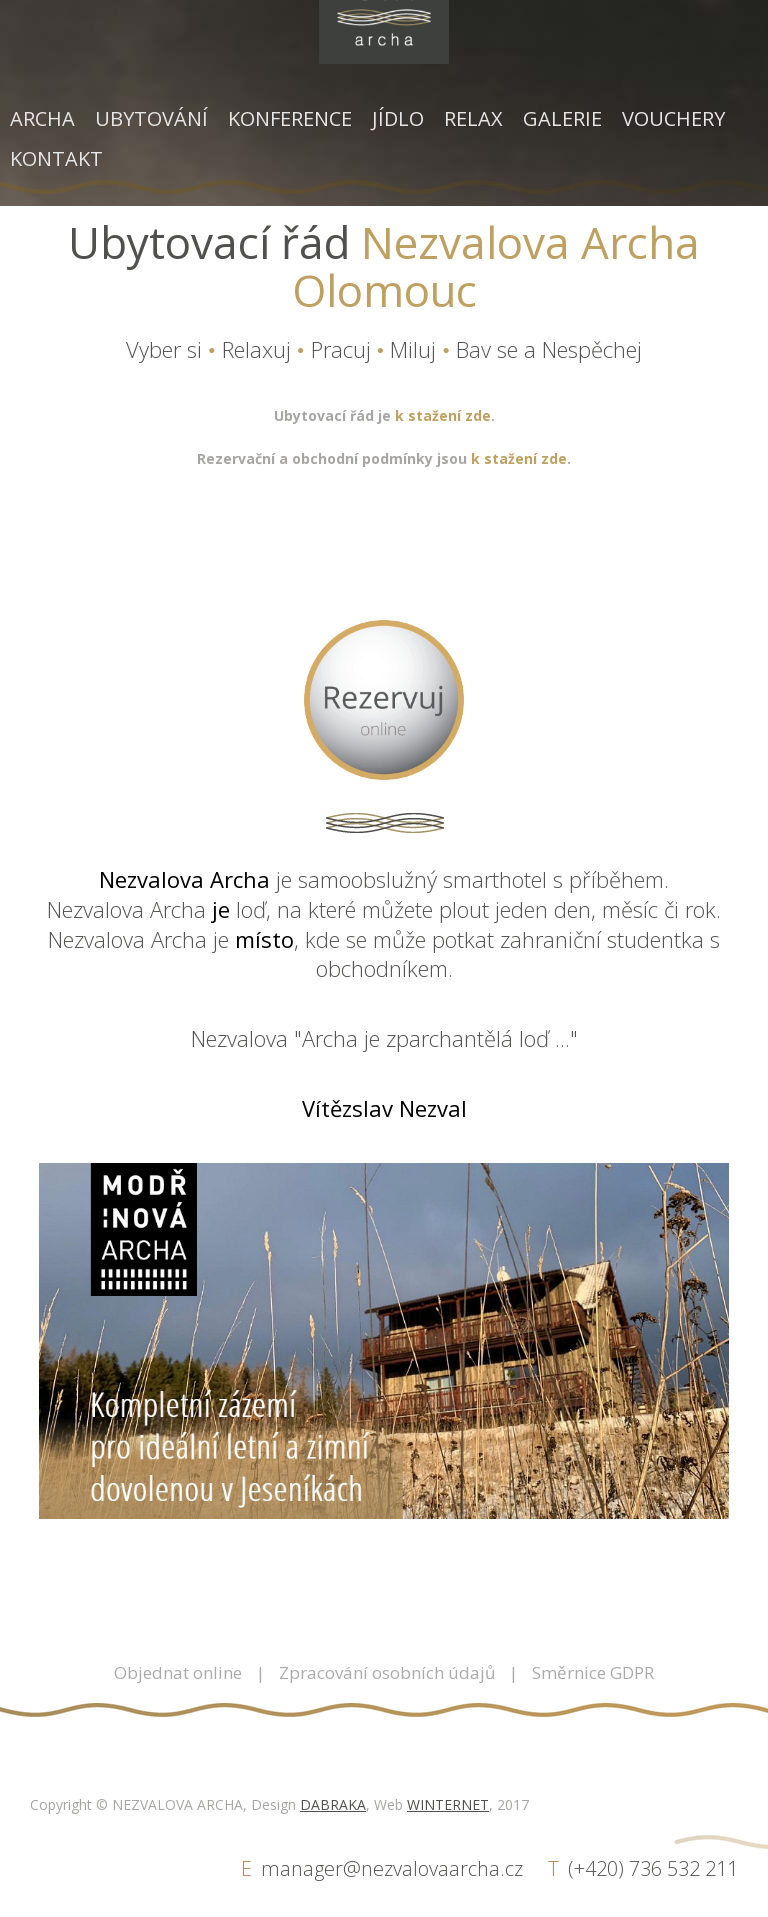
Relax (473, 118)
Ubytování (151, 118)
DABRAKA (333, 1804)
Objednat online (178, 1672)
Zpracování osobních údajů (387, 1672)
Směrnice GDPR (593, 1672)
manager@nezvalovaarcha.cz (392, 1868)
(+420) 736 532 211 (653, 1868)
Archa (42, 118)
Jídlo (398, 118)
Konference (290, 118)
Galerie (562, 118)
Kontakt (56, 158)
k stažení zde (443, 415)
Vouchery (673, 118)
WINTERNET (448, 1804)
